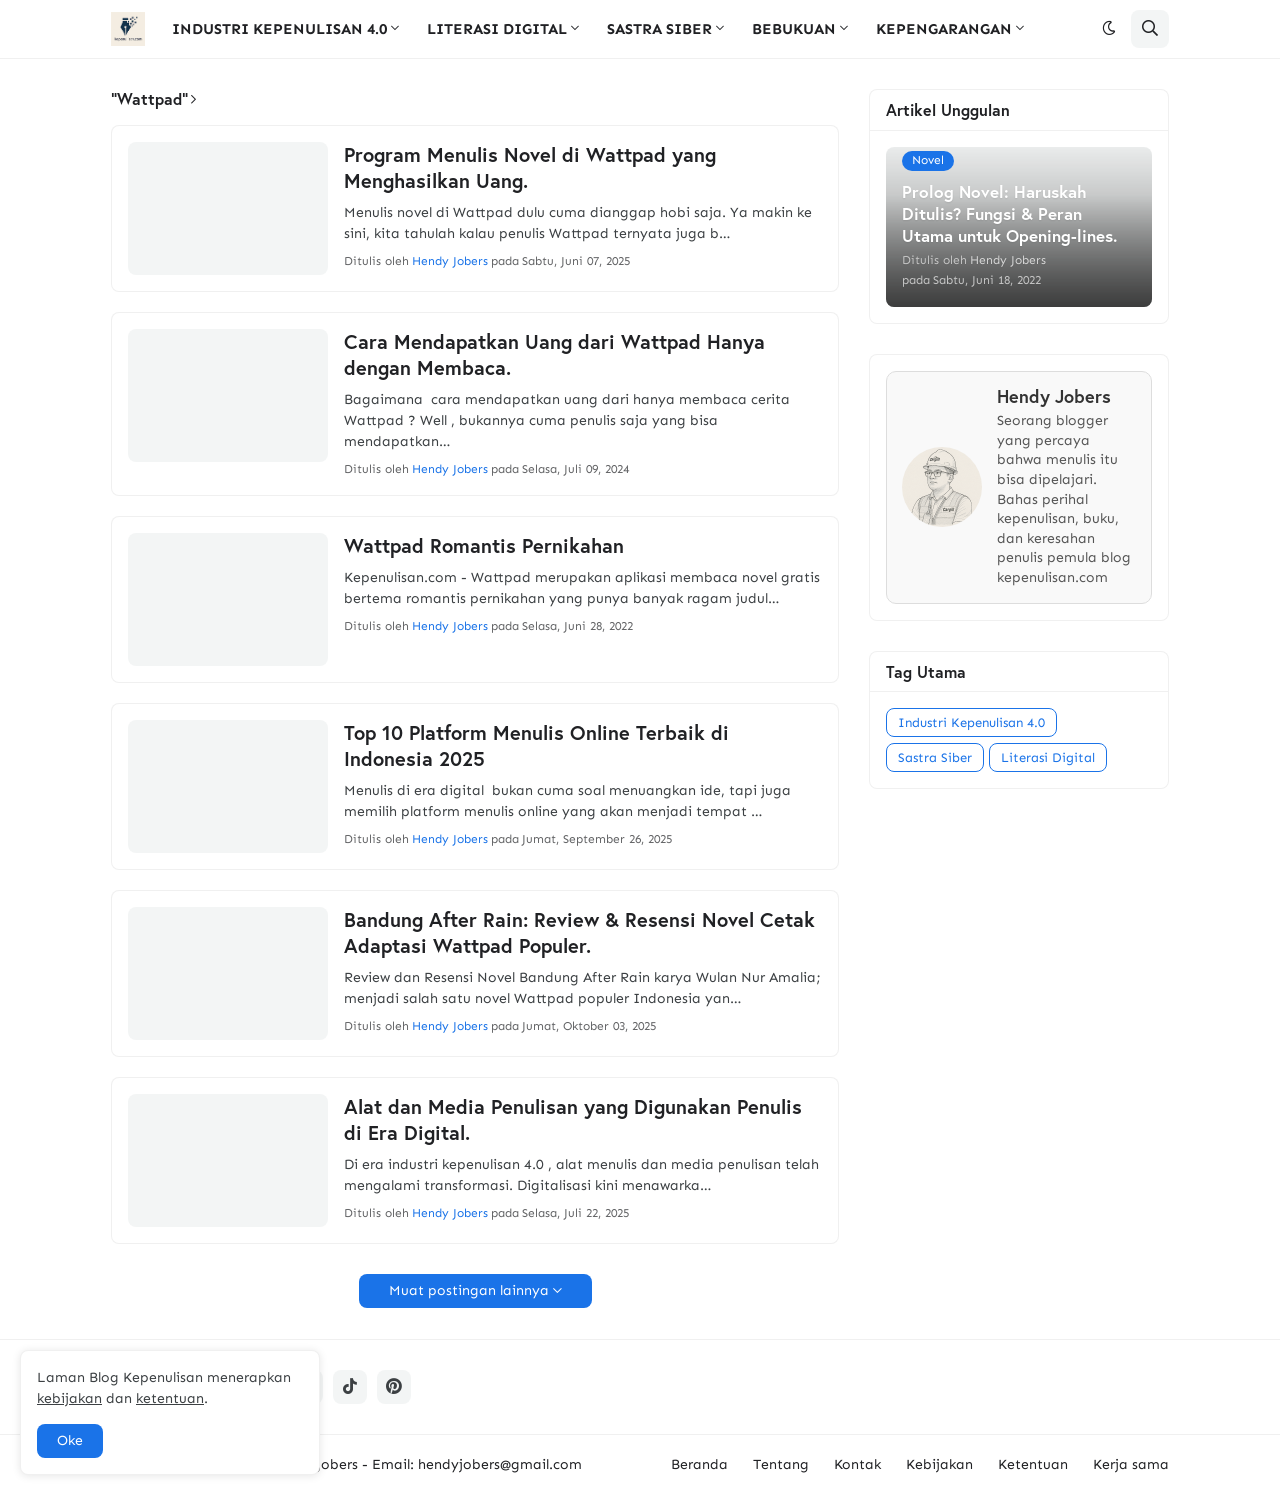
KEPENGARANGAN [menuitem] (944, 29)
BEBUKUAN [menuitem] (794, 29)
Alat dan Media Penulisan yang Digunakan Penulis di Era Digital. (573, 1120)
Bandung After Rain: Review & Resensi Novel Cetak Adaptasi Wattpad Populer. (579, 933)
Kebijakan (939, 1464)
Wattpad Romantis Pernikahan (484, 546)
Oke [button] (70, 1440)
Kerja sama (1131, 1464)
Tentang (781, 1464)
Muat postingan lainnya (469, 1290)
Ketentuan (1033, 1464)
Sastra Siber (935, 757)
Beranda (699, 1464)
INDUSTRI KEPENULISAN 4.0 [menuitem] (279, 29)
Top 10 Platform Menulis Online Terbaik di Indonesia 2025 (536, 746)
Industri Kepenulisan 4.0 (971, 722)
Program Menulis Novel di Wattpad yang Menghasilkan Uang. (530, 168)
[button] (1109, 29)
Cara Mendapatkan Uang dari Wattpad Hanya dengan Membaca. (554, 355)
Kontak (857, 1464)
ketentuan (170, 1398)
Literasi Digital (1048, 757)
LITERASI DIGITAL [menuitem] (497, 29)
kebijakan (69, 1398)
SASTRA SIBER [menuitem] (659, 29)
